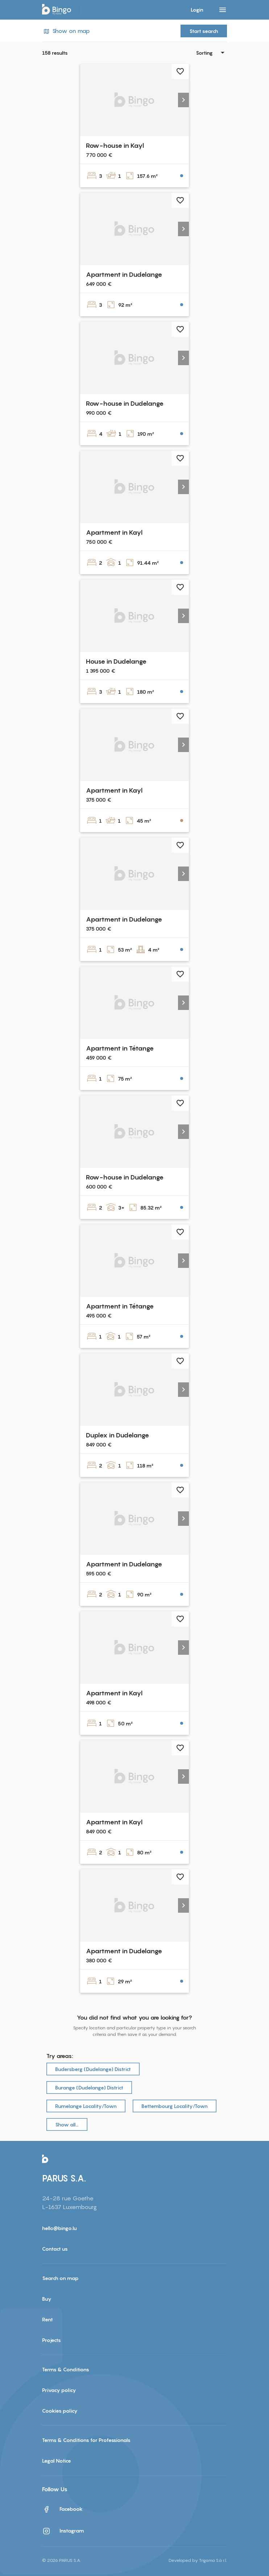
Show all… (67, 2124)
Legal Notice (56, 2461)
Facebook (62, 2509)
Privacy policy (59, 2390)
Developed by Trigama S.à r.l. (198, 2560)
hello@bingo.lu (59, 2228)
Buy (46, 2299)
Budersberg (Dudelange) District (93, 2069)
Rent (47, 2319)
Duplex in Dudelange (117, 1435)
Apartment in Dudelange (124, 274)
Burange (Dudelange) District (89, 2087)
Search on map (60, 2278)
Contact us (55, 2249)
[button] (183, 100)
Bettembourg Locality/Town (174, 2106)
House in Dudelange (116, 661)
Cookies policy (60, 2411)
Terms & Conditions (65, 2369)
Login (197, 10)
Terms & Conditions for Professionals (86, 2440)
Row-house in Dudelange (125, 403)
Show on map (66, 31)
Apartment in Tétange (120, 1048)
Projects (51, 2340)
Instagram (63, 2531)
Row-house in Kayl (115, 145)
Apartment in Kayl (114, 532)
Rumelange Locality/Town (86, 2106)
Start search (203, 31)
